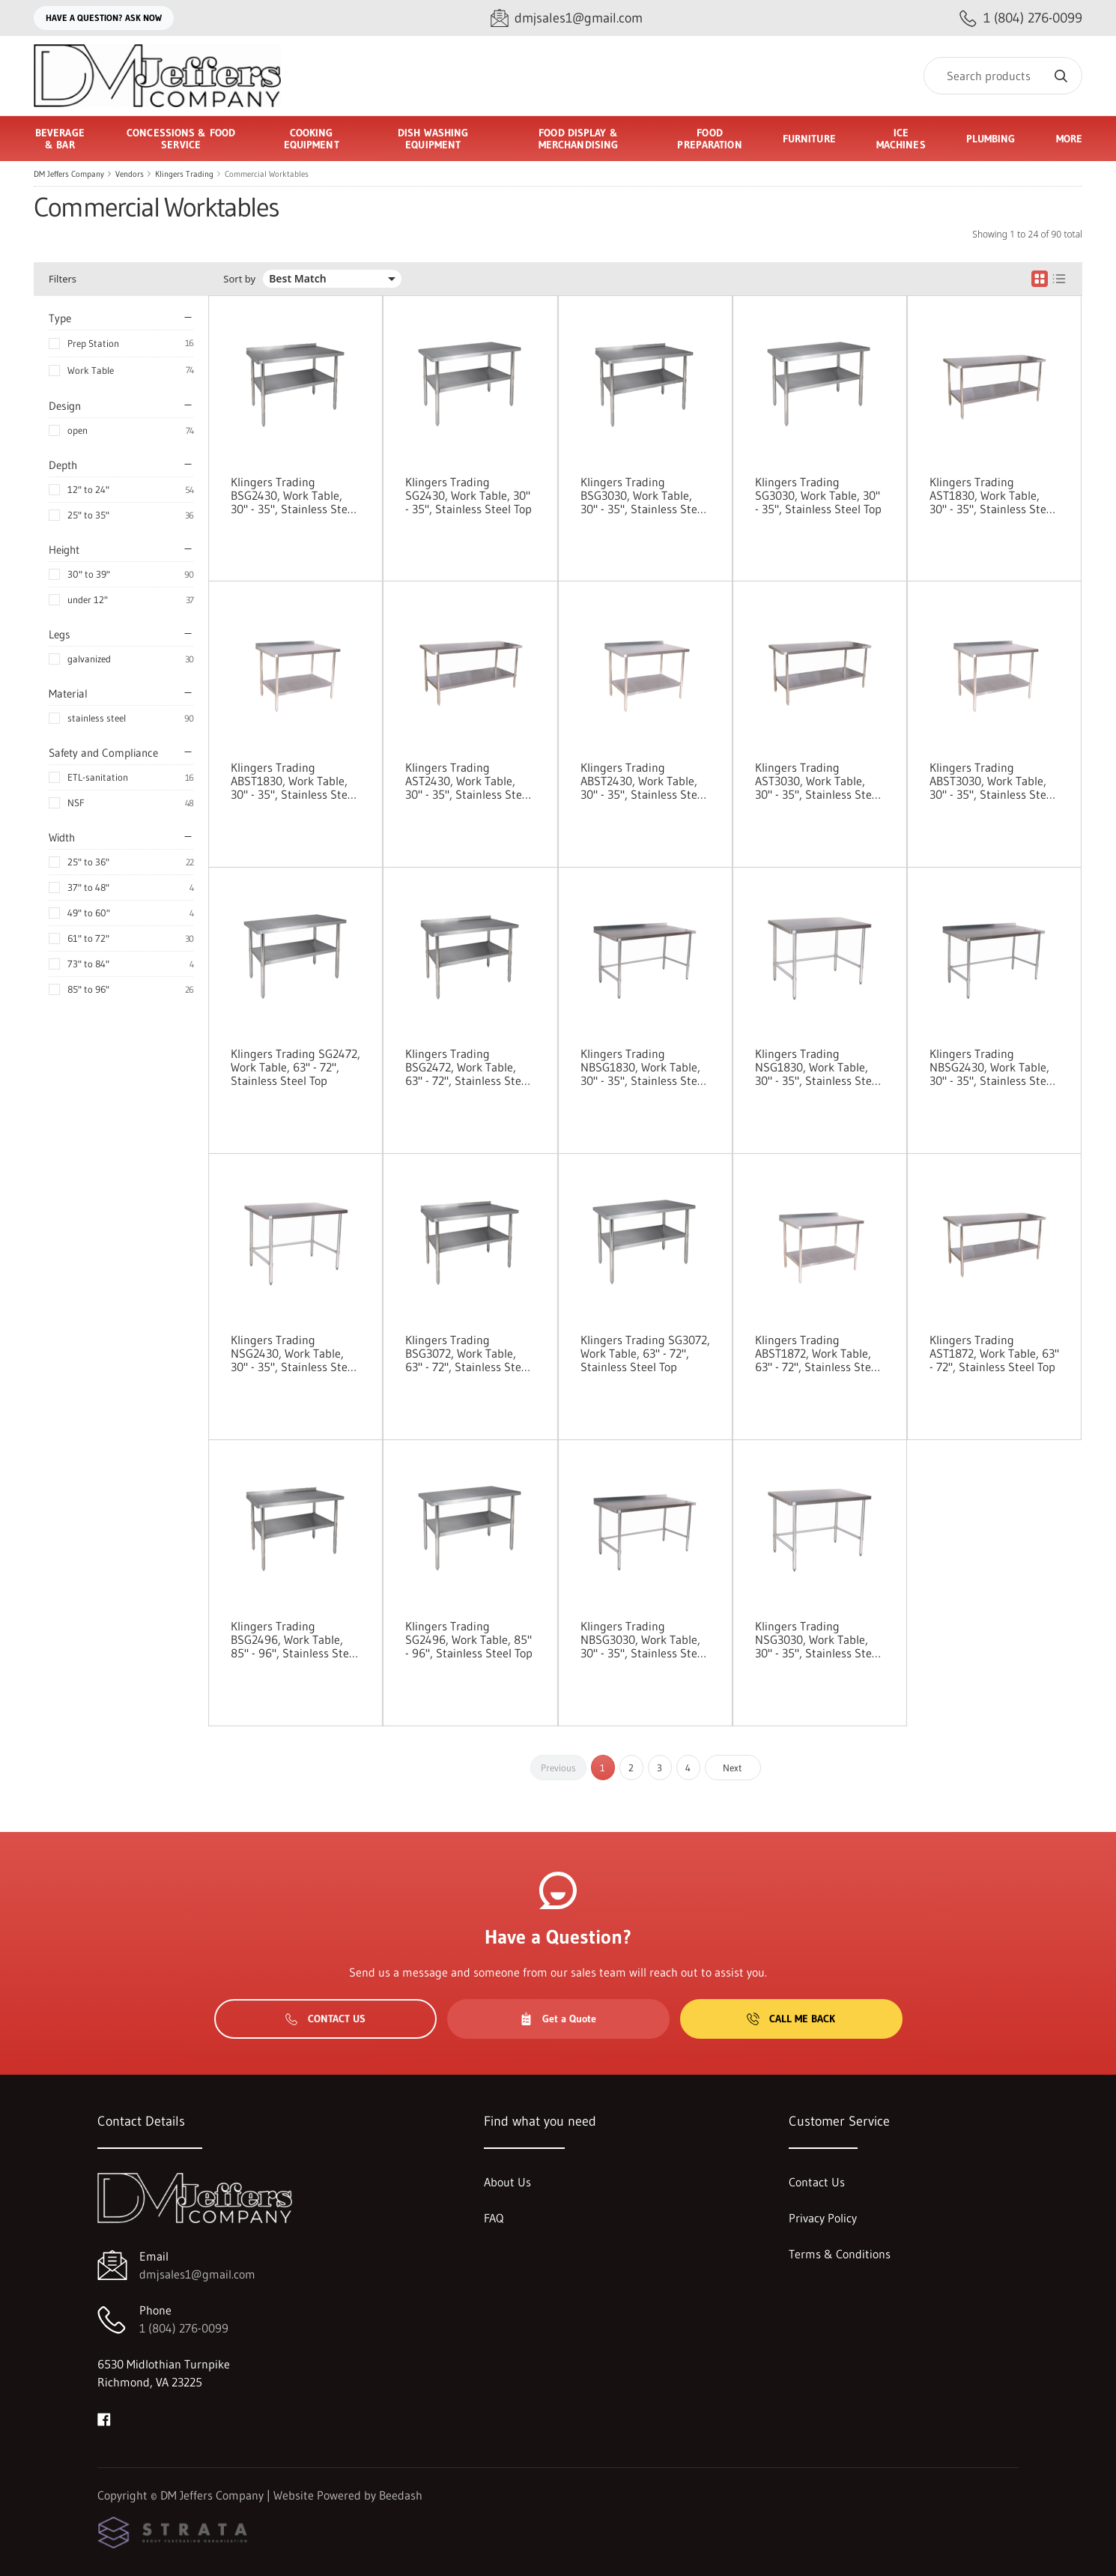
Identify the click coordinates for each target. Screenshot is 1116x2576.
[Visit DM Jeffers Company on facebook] (104, 2417)
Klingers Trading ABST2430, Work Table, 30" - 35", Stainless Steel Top (643, 781)
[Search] (1003, 75)
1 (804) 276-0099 (183, 2327)
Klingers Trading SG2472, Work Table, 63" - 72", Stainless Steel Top (295, 1067)
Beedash (400, 2495)
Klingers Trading (184, 174)
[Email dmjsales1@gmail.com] (567, 18)
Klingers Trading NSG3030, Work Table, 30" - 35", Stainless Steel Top (818, 1639)
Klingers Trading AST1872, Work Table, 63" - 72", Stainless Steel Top (994, 1353)
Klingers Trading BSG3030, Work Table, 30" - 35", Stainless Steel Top (643, 495)
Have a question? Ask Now (104, 17)
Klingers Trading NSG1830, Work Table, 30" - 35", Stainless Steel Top (818, 1067)
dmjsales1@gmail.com (197, 2274)
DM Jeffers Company (69, 174)
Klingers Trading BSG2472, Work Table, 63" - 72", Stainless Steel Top (467, 1067)
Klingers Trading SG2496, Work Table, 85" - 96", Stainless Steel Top (469, 1639)
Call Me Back (791, 2018)
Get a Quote (558, 2018)
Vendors (129, 174)
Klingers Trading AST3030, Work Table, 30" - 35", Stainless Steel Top (818, 781)
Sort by (239, 279)
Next (732, 1768)
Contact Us (325, 2018)
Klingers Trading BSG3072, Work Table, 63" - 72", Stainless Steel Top (467, 1353)
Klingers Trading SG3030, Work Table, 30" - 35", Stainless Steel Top (818, 495)
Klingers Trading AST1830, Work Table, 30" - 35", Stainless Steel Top (992, 495)
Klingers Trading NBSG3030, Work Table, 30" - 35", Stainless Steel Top (643, 1639)
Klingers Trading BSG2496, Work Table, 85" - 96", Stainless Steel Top (294, 1639)
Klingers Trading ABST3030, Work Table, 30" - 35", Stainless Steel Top (992, 781)
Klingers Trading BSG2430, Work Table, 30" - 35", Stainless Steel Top (294, 495)
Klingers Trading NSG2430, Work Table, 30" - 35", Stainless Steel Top (294, 1353)
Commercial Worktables (267, 174)
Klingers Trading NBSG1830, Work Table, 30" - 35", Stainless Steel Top (643, 1067)
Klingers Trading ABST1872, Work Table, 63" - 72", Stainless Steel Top (817, 1353)
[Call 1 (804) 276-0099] (1020, 18)
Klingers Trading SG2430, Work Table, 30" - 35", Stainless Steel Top (468, 495)
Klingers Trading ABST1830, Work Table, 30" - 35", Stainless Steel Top (294, 781)
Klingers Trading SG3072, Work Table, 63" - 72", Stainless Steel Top (645, 1353)
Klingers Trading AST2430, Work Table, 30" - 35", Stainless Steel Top (468, 781)
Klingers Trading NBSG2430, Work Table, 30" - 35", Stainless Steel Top (992, 1067)
